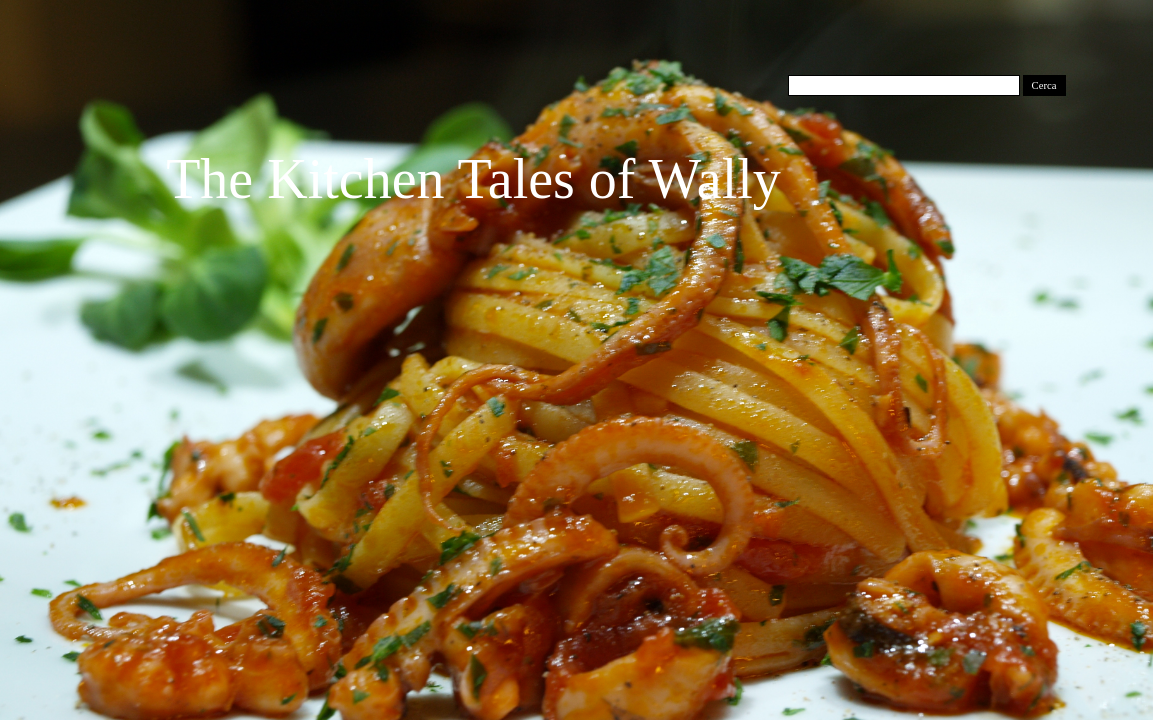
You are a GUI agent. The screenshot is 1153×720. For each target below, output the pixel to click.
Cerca (1044, 85)
